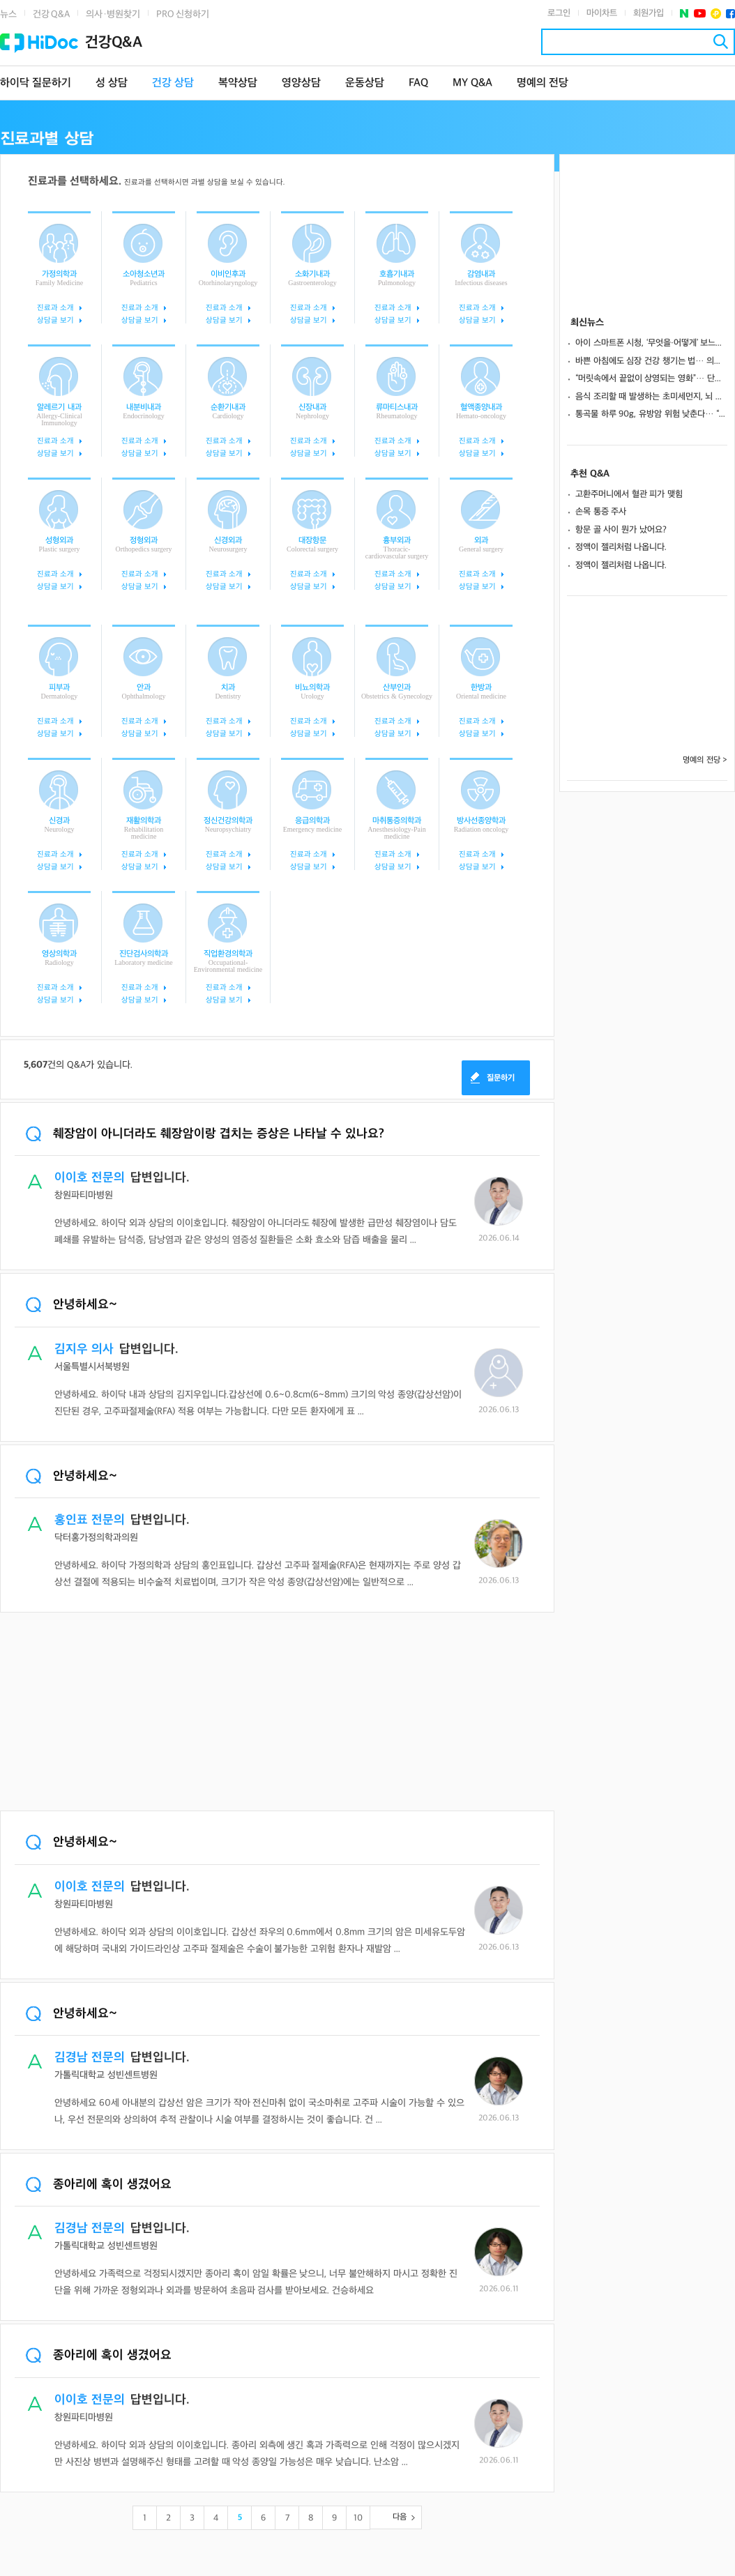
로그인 (558, 13)
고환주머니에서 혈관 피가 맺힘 (629, 494)
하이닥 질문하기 (35, 83)
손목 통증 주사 (600, 511)
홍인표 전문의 (89, 1520)
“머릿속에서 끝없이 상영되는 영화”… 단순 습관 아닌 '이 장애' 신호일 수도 (651, 378)
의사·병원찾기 (113, 14)
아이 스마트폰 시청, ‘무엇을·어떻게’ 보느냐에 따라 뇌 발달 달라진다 (651, 343)
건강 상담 (173, 83)
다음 (400, 2517)
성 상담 (112, 83)
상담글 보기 (55, 320)
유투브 (700, 13)
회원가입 (648, 13)
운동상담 (364, 83)
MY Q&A (472, 83)
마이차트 (601, 13)
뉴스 (8, 14)
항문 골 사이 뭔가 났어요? (621, 529)
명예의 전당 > (705, 760)
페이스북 (730, 13)
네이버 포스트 (684, 13)
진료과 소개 (55, 307)
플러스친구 (716, 13)
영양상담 (301, 83)
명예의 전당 (542, 83)
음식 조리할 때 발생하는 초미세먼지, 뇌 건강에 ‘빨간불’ (651, 396)
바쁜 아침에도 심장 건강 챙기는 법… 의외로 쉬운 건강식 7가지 (651, 361)
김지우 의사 (84, 1349)
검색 (720, 41)
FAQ (418, 83)
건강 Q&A (51, 14)
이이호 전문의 (89, 1178)
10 (358, 2518)
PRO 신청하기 (182, 14)
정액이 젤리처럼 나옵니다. (621, 547)
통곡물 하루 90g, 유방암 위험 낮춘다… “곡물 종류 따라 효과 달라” (651, 414)
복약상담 (237, 83)
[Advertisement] (277, 1713)
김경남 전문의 (89, 2057)
